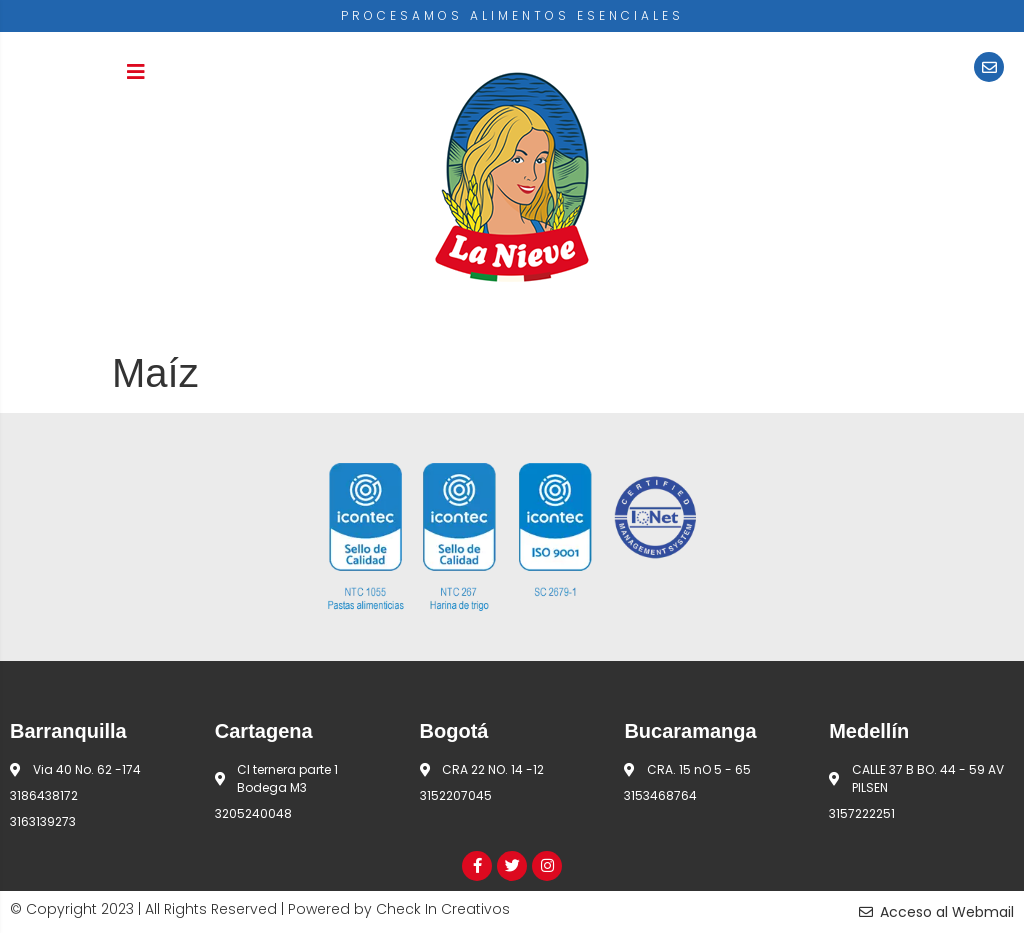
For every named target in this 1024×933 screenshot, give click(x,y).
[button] (136, 72)
